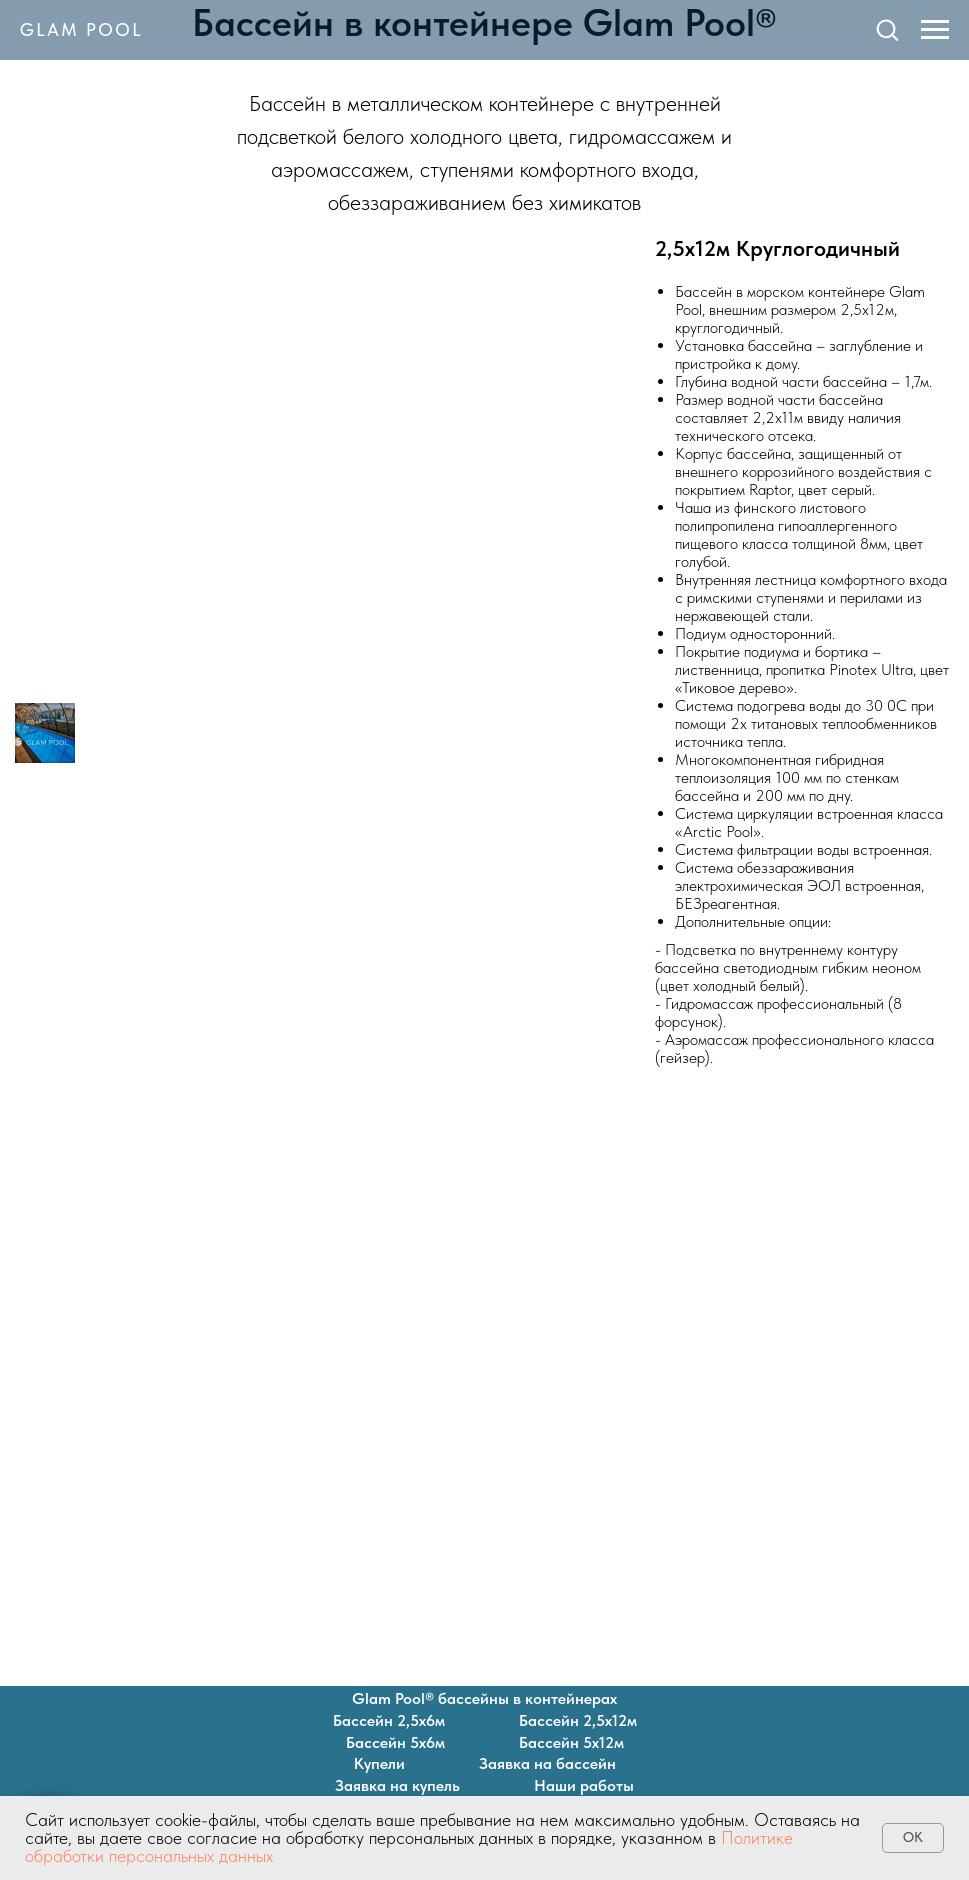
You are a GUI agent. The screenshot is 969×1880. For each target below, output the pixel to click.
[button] (887, 29)
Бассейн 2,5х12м (578, 1720)
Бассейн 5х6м (395, 1742)
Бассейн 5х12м (571, 1742)
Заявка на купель (397, 1785)
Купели (379, 1763)
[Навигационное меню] (935, 30)
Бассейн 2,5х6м (389, 1720)
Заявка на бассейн (547, 1763)
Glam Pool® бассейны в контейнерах (484, 1698)
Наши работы (584, 1785)
